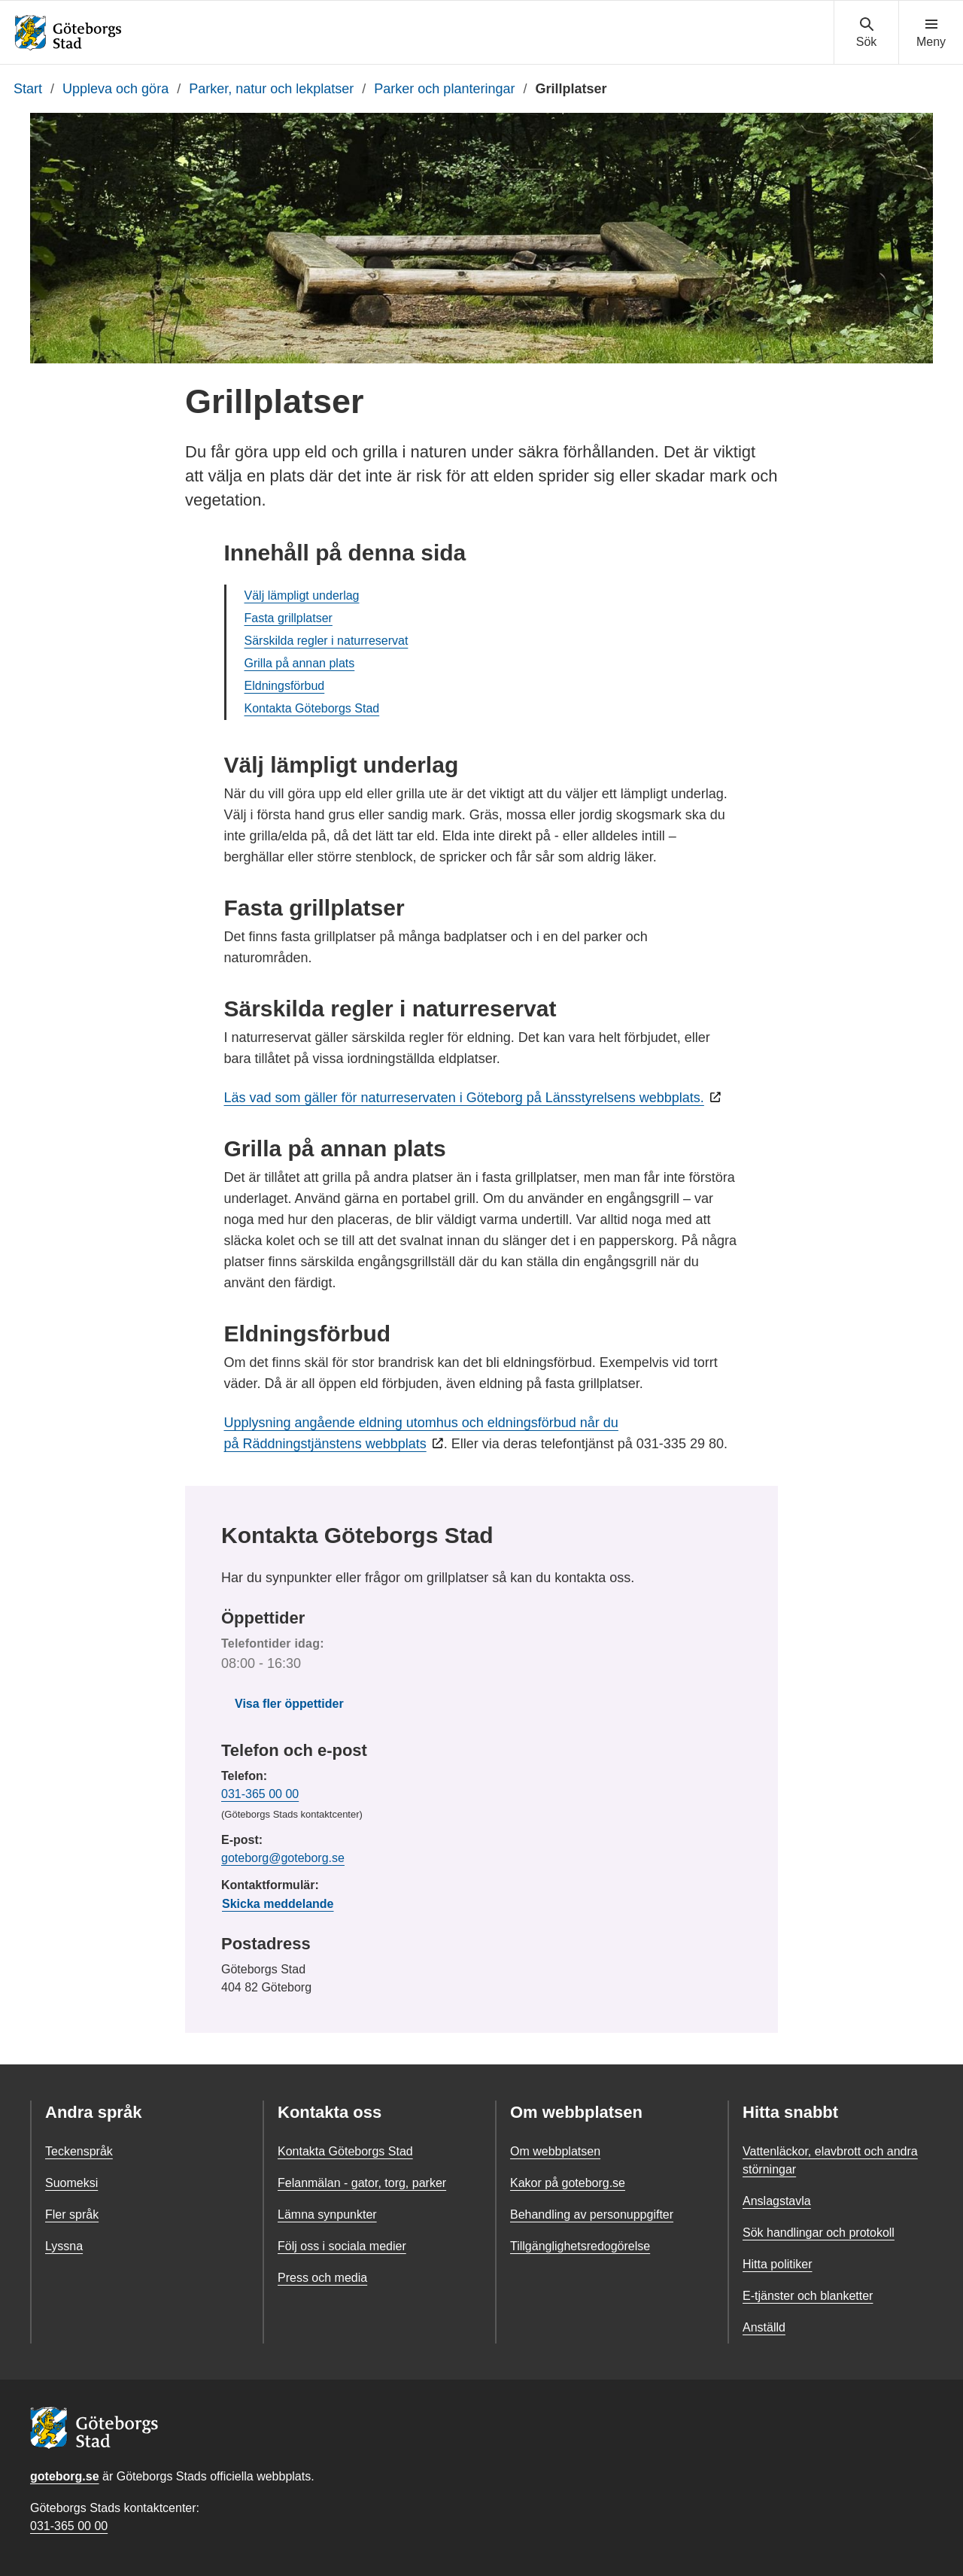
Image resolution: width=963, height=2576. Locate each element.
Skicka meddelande (278, 1903)
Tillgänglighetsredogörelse (580, 2246)
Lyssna (64, 2246)
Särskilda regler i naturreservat (327, 640)
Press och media (322, 2277)
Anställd (764, 2327)
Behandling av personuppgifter (591, 2214)
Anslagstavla (777, 2201)
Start (28, 88)
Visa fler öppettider (289, 1703)
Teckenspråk (79, 2151)
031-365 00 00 (260, 1794)
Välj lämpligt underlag (302, 595)
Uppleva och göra (115, 88)
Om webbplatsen (555, 2151)
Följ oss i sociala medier (342, 2246)
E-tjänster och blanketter (808, 2295)
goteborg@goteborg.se (283, 1858)
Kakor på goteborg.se (567, 2183)
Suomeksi (71, 2183)
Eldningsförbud (285, 685)
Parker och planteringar (444, 88)
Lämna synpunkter (327, 2214)
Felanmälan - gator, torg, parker (362, 2183)
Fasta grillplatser (289, 618)
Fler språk (72, 2214)
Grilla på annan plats (300, 663)
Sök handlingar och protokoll (819, 2232)
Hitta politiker (777, 2264)
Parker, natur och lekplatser (271, 88)
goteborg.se (64, 2476)
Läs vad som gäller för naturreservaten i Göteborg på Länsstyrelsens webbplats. (464, 1097)
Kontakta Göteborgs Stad (312, 708)
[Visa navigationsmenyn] (931, 33)
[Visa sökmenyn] (866, 33)
